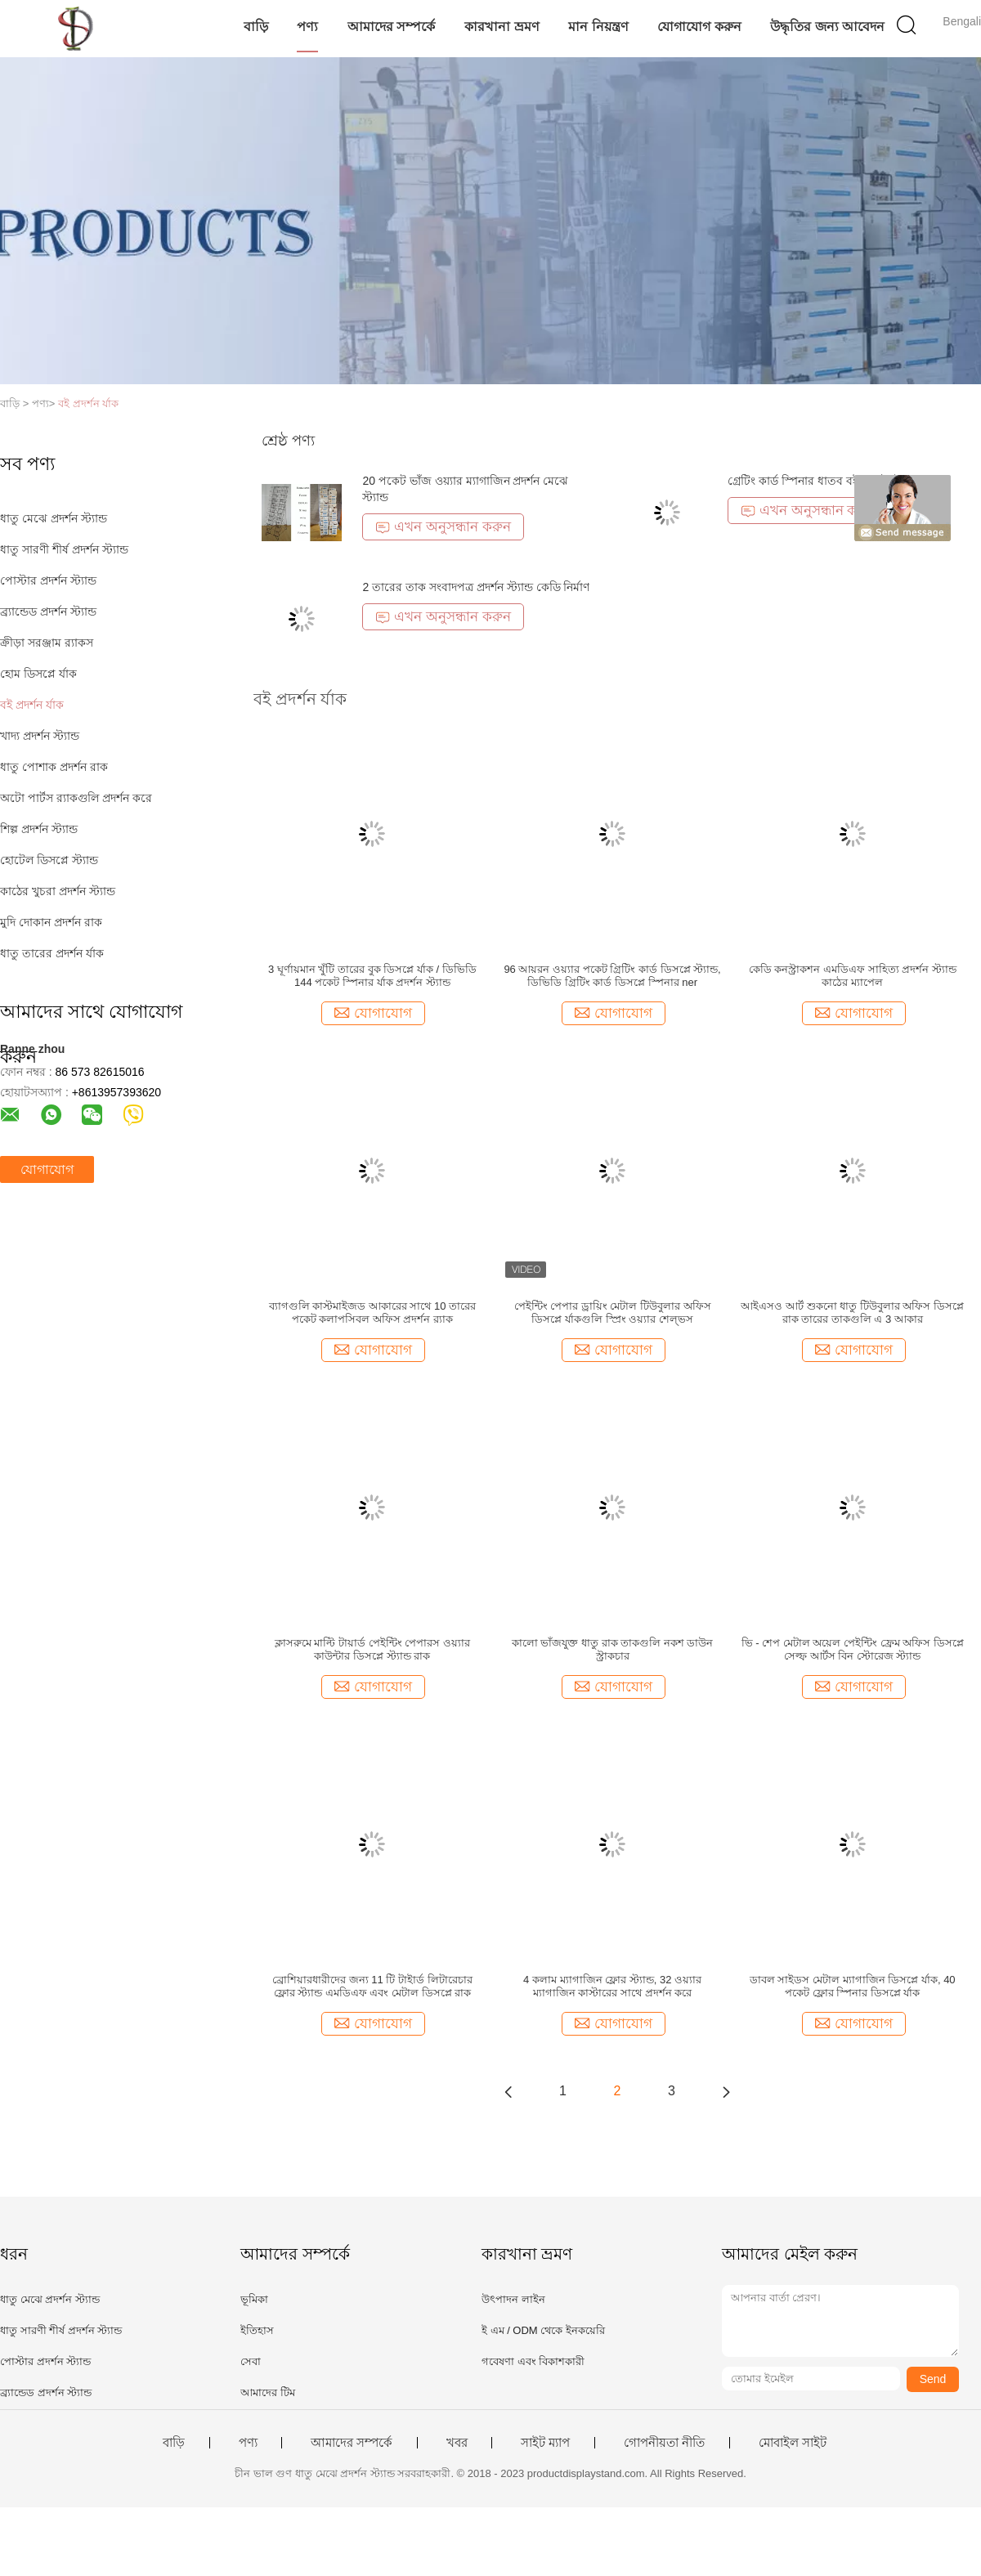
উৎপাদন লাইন (513, 2299)
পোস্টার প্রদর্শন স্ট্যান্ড (48, 580)
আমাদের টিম (267, 2392)
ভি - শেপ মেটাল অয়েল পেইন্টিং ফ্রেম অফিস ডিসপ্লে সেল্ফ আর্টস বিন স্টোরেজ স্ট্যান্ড (852, 1649)
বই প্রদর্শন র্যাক (88, 403)
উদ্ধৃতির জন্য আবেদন (827, 27)
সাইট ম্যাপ (545, 2442)
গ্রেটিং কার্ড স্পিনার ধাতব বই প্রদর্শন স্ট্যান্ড (822, 480)
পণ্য (307, 27)
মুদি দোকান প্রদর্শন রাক (51, 922)
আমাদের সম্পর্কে (391, 27)
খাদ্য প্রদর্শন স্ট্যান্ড (39, 735)
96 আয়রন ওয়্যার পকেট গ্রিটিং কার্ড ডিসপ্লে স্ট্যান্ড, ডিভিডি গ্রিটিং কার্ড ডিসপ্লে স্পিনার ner (612, 975)
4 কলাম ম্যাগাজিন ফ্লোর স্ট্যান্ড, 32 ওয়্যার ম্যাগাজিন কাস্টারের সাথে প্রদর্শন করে (612, 1986)
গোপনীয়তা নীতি (664, 2442)
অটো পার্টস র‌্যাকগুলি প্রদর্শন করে (76, 797)
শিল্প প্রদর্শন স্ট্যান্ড (39, 829)
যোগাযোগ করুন (699, 27)
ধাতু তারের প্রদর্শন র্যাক (52, 953)
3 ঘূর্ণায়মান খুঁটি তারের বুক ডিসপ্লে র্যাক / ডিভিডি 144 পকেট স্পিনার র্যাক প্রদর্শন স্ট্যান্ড (372, 975)
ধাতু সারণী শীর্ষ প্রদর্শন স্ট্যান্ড (64, 549)
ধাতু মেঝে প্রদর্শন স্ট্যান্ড (53, 518)
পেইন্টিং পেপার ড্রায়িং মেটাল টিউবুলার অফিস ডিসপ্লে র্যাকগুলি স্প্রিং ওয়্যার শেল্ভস (612, 1312)
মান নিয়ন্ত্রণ (598, 27)
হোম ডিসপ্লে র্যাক (38, 673)
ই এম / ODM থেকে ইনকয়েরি (543, 2330)
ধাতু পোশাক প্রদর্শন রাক (54, 766)
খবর (457, 2442)
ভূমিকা (254, 2299)
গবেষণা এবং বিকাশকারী (533, 2361)
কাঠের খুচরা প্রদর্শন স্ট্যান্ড (57, 891)
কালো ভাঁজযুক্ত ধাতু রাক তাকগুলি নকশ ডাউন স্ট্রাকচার (613, 1649)
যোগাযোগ (47, 1169)
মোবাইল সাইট (792, 2442)
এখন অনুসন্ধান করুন (442, 527)
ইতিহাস (257, 2330)
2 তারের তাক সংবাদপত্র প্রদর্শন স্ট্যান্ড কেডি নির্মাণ (475, 587)
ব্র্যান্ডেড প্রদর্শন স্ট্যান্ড (48, 611)
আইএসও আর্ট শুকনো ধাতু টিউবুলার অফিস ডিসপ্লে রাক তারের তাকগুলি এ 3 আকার (852, 1312)
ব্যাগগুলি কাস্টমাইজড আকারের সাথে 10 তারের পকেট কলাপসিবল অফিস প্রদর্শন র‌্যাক (373, 1312)
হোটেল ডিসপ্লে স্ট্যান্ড (49, 860)
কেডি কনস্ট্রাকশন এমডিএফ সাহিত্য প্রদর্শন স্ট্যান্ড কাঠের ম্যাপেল (852, 975)
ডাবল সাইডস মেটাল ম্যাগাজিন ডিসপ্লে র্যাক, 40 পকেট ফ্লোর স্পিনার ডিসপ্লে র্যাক (853, 1986)
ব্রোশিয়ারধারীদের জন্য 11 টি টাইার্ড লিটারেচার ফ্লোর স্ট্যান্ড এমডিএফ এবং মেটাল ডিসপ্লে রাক (372, 1986)
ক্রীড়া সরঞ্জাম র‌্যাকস (46, 642)
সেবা (250, 2361)
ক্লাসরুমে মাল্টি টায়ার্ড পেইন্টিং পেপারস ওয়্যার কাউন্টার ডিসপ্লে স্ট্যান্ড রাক (372, 1649)
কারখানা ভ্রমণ (501, 27)
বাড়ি (256, 27)
